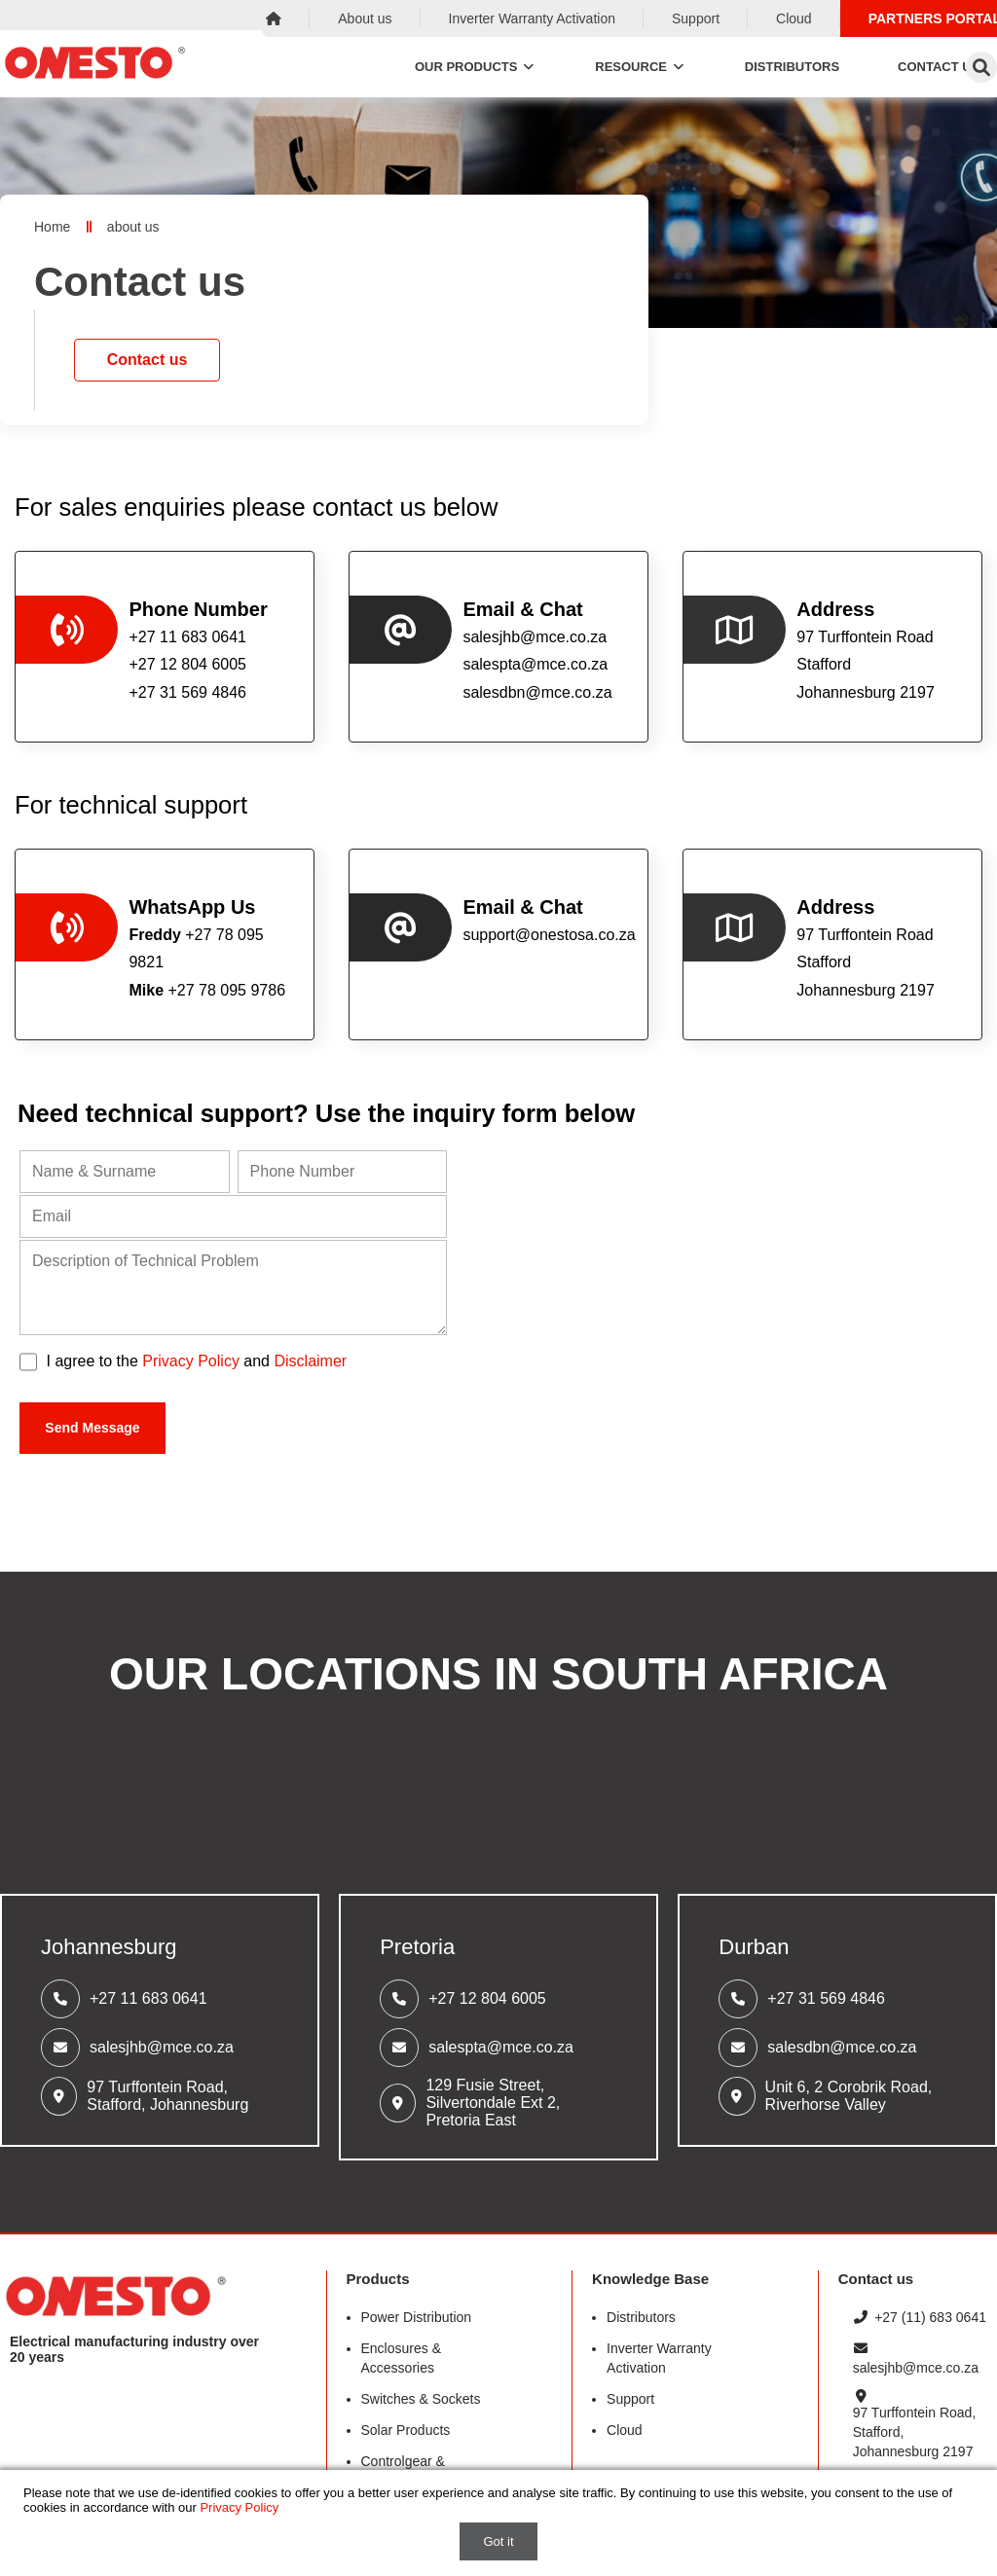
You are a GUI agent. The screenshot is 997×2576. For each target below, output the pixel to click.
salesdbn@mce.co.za (536, 692)
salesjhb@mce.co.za (534, 637)
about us (133, 227)
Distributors (792, 66)
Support (696, 18)
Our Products (475, 66)
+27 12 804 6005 (487, 1998)
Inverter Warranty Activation (532, 18)
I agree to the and (197, 1361)
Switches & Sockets (421, 2399)
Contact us (147, 359)
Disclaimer (310, 1361)
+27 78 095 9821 (196, 948)
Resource (640, 66)
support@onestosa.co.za (547, 934)
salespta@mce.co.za (535, 664)
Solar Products (406, 2430)
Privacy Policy (191, 1361)
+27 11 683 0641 (148, 1998)
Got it (498, 2541)
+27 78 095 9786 (207, 990)
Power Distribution (416, 2317)
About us (364, 18)
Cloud (794, 18)
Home (52, 227)
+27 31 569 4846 (826, 1998)
